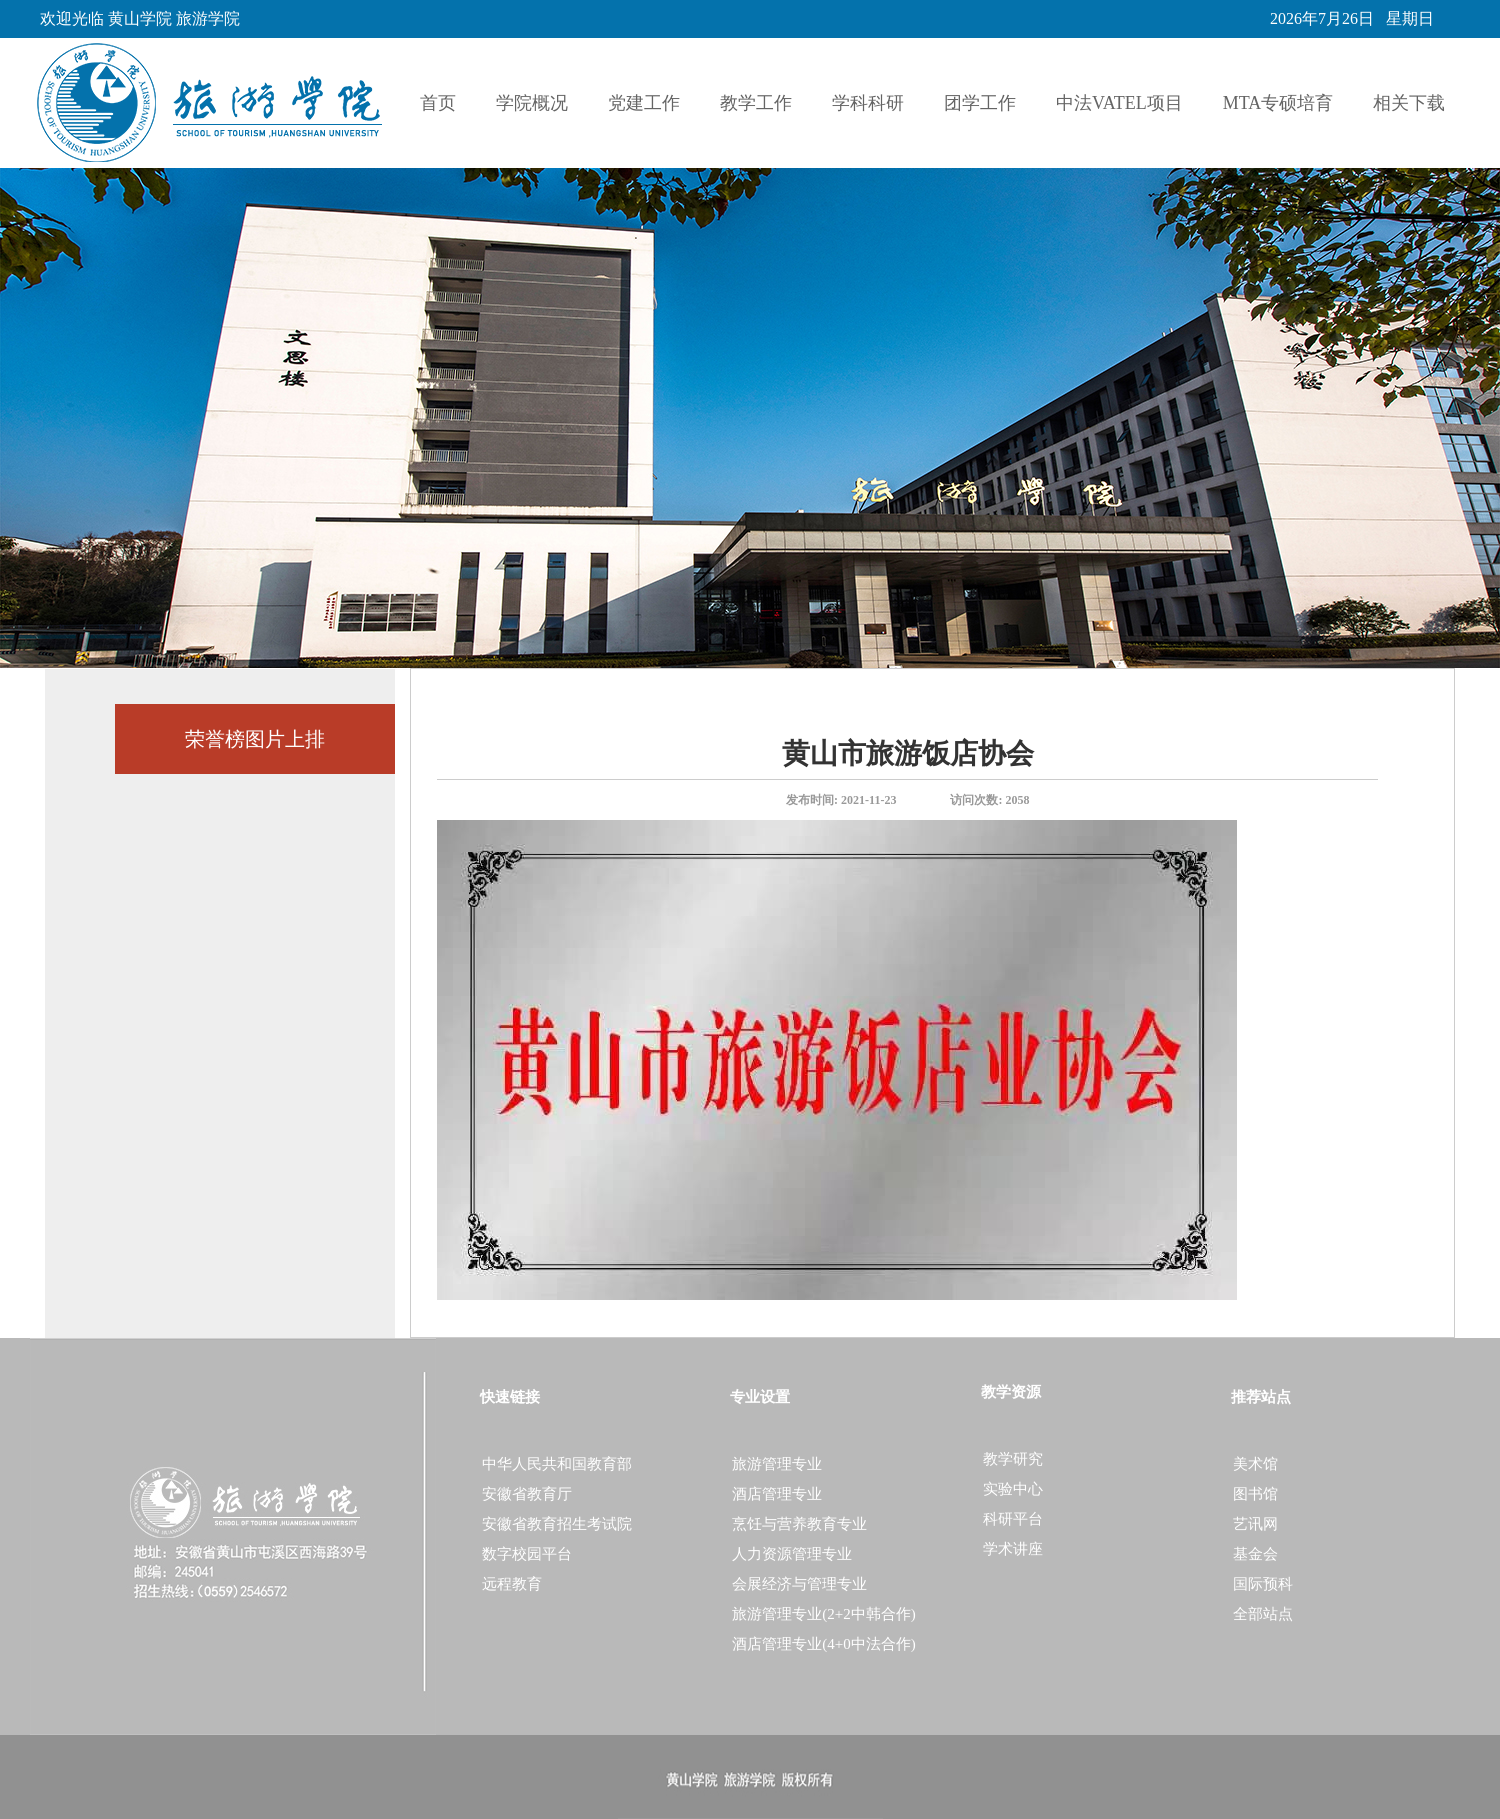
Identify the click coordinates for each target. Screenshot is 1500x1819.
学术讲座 (1013, 1549)
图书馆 (1255, 1494)
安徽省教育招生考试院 (557, 1524)
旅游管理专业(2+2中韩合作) (823, 1614)
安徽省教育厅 (527, 1494)
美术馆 (1255, 1464)
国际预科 (1263, 1584)
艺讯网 (1255, 1524)
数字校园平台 (527, 1554)
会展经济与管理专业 (799, 1584)
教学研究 (1013, 1459)
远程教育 (512, 1584)
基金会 (1255, 1554)
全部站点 (1263, 1614)
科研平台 (1013, 1519)
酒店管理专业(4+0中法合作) (823, 1644)
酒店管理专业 (777, 1494)
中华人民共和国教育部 (557, 1464)
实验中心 (1013, 1489)
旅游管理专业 (777, 1464)
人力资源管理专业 (792, 1554)
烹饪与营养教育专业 (799, 1524)
